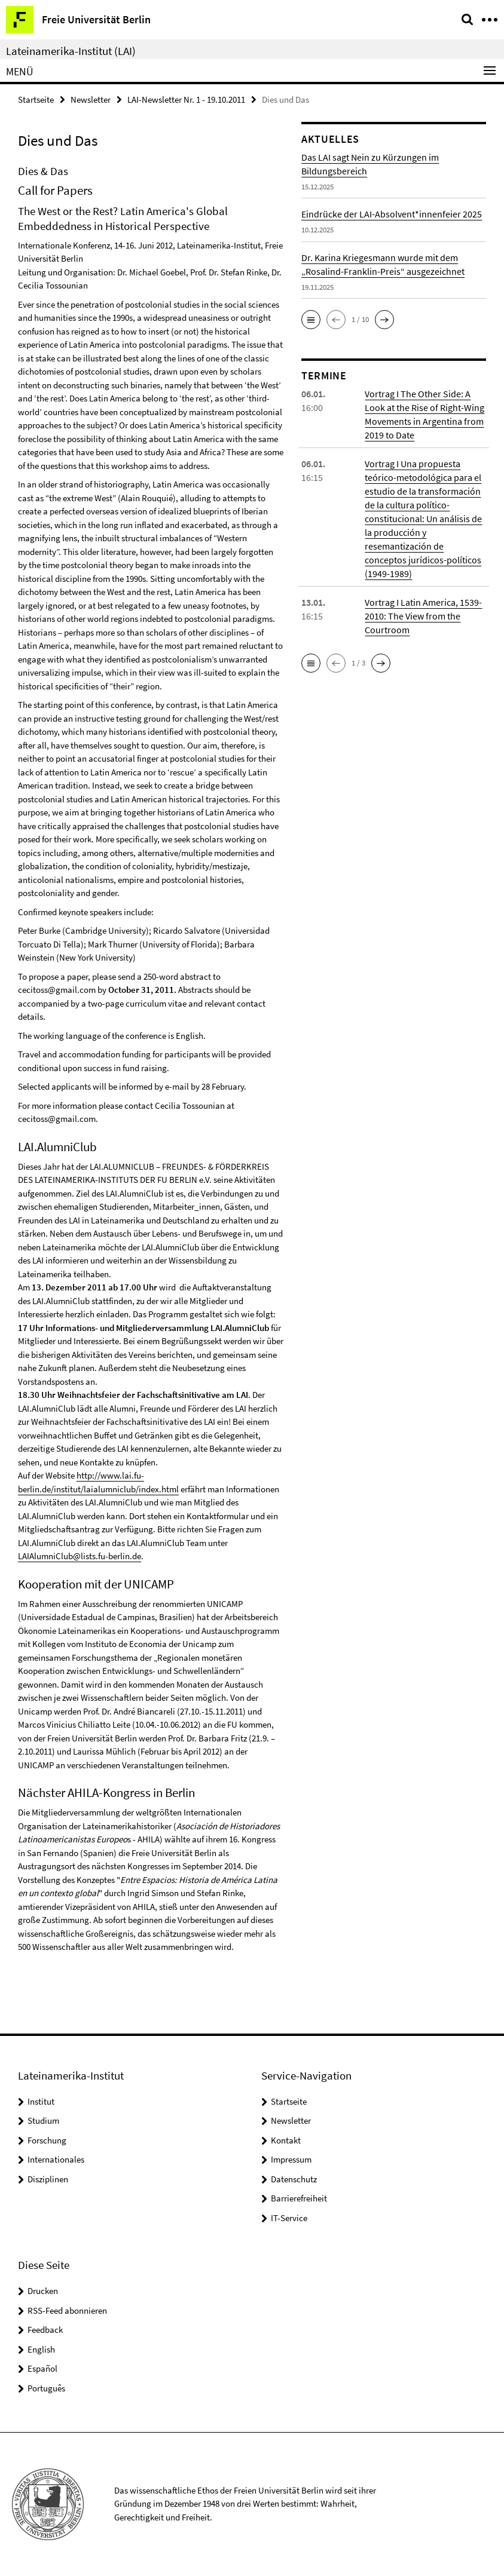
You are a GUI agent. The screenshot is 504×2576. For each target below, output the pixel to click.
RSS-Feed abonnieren (67, 2310)
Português (46, 2388)
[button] (310, 320)
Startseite (36, 99)
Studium (43, 2120)
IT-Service (289, 2218)
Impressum (291, 2159)
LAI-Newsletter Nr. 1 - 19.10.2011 (186, 99)
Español (42, 2368)
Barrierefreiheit (299, 2198)
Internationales (56, 2159)
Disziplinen (48, 2179)
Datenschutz (294, 2179)
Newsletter (91, 99)
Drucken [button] (43, 2290)
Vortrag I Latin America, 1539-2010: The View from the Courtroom (423, 616)
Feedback (45, 2329)
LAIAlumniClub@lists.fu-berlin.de (79, 1556)
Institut (41, 2101)
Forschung (47, 2140)
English (41, 2349)
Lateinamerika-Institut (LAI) (71, 51)
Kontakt (286, 2140)
